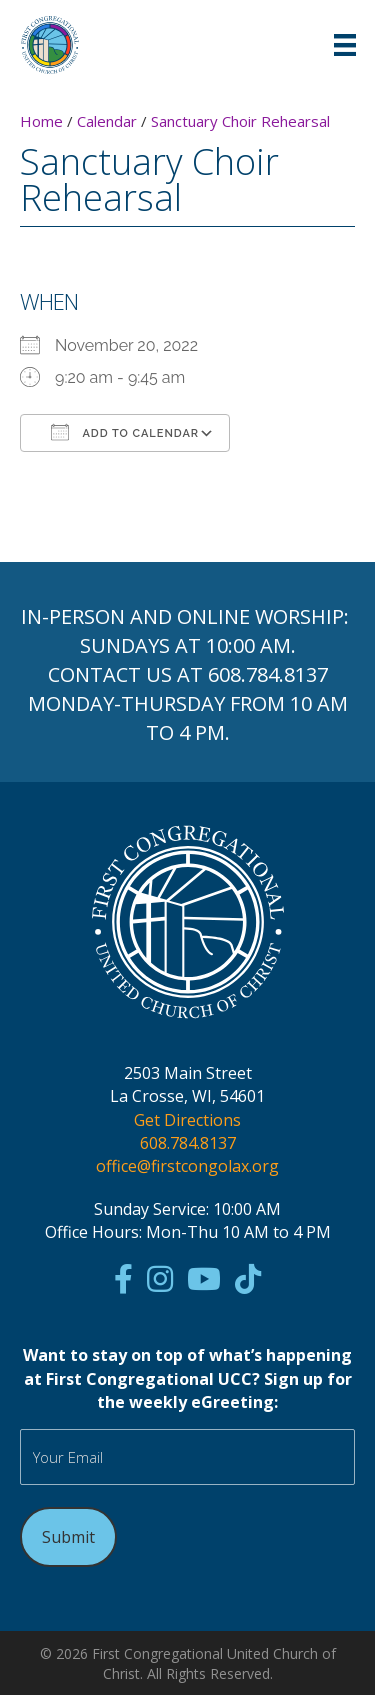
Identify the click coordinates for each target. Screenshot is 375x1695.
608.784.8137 (268, 674)
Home (41, 121)
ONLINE (213, 616)
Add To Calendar (125, 432)
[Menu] (345, 45)
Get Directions (187, 1120)
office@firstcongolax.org (187, 1166)
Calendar (107, 121)
